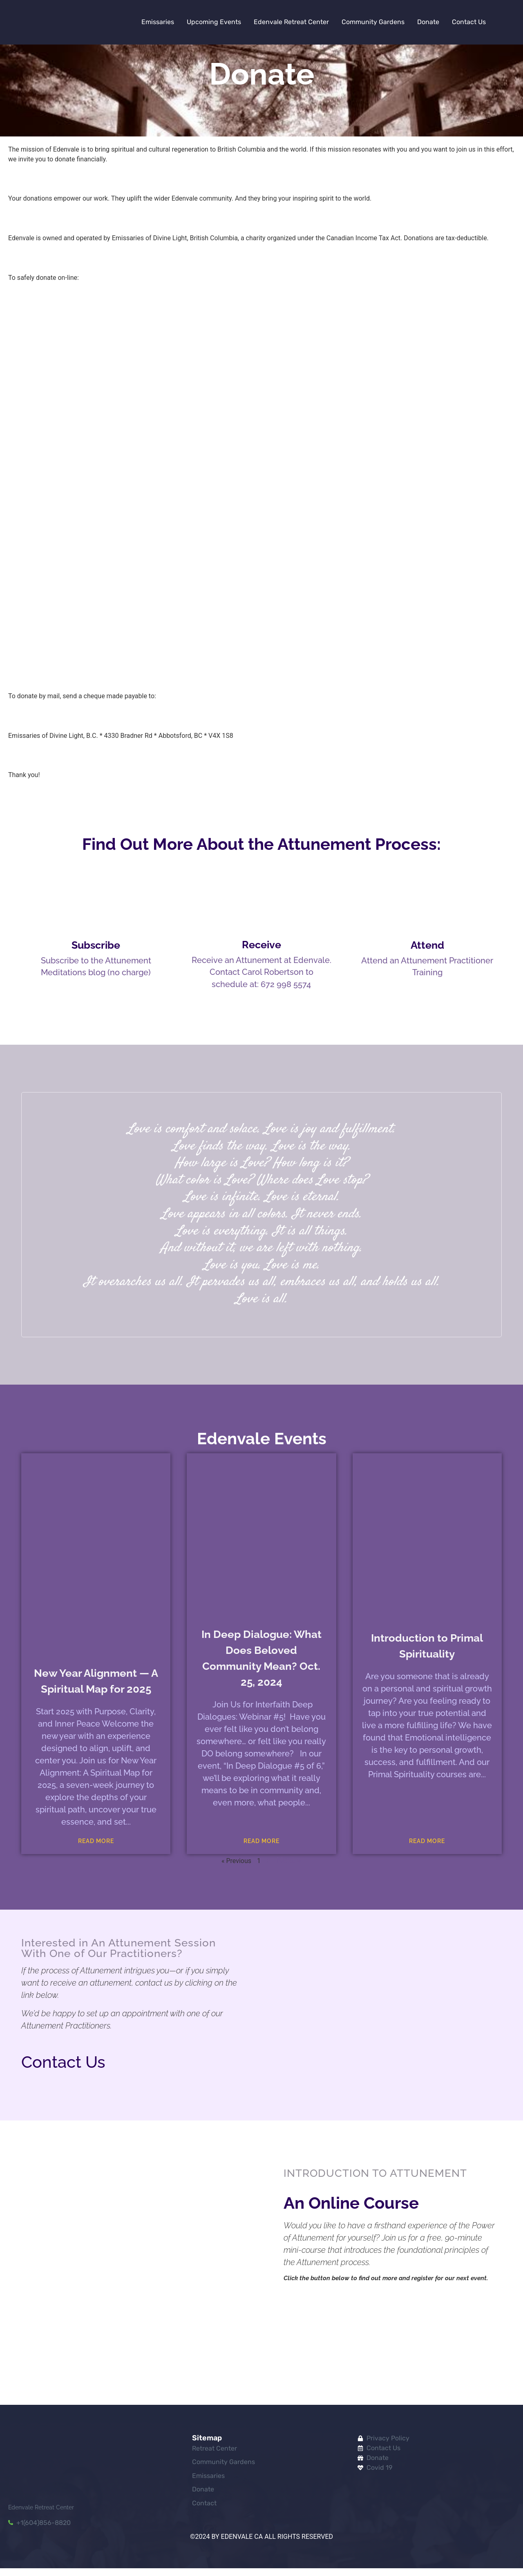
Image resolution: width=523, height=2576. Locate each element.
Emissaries (157, 22)
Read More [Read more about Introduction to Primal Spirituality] (427, 1849)
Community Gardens (373, 22)
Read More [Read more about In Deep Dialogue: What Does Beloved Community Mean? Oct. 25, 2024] (261, 1849)
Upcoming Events (214, 22)
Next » (289, 1868)
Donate (428, 22)
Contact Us (469, 22)
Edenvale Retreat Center (291, 22)
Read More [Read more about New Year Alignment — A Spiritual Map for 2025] (96, 1849)
